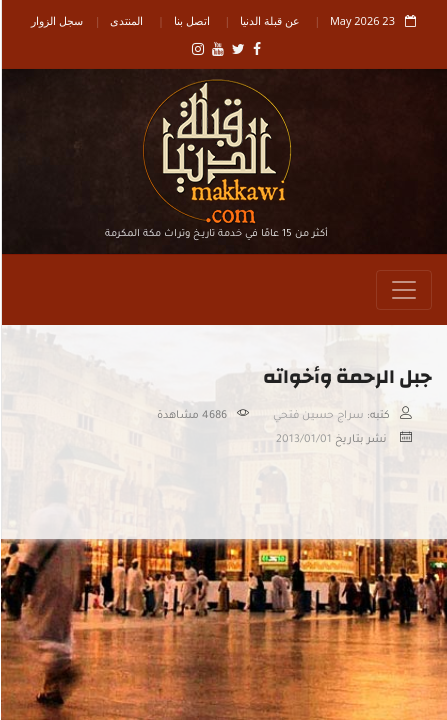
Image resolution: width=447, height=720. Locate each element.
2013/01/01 (303, 440)
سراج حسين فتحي (317, 416)
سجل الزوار (56, 20)
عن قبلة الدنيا (269, 20)
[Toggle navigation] (403, 290)
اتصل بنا (191, 20)
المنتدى (125, 20)
